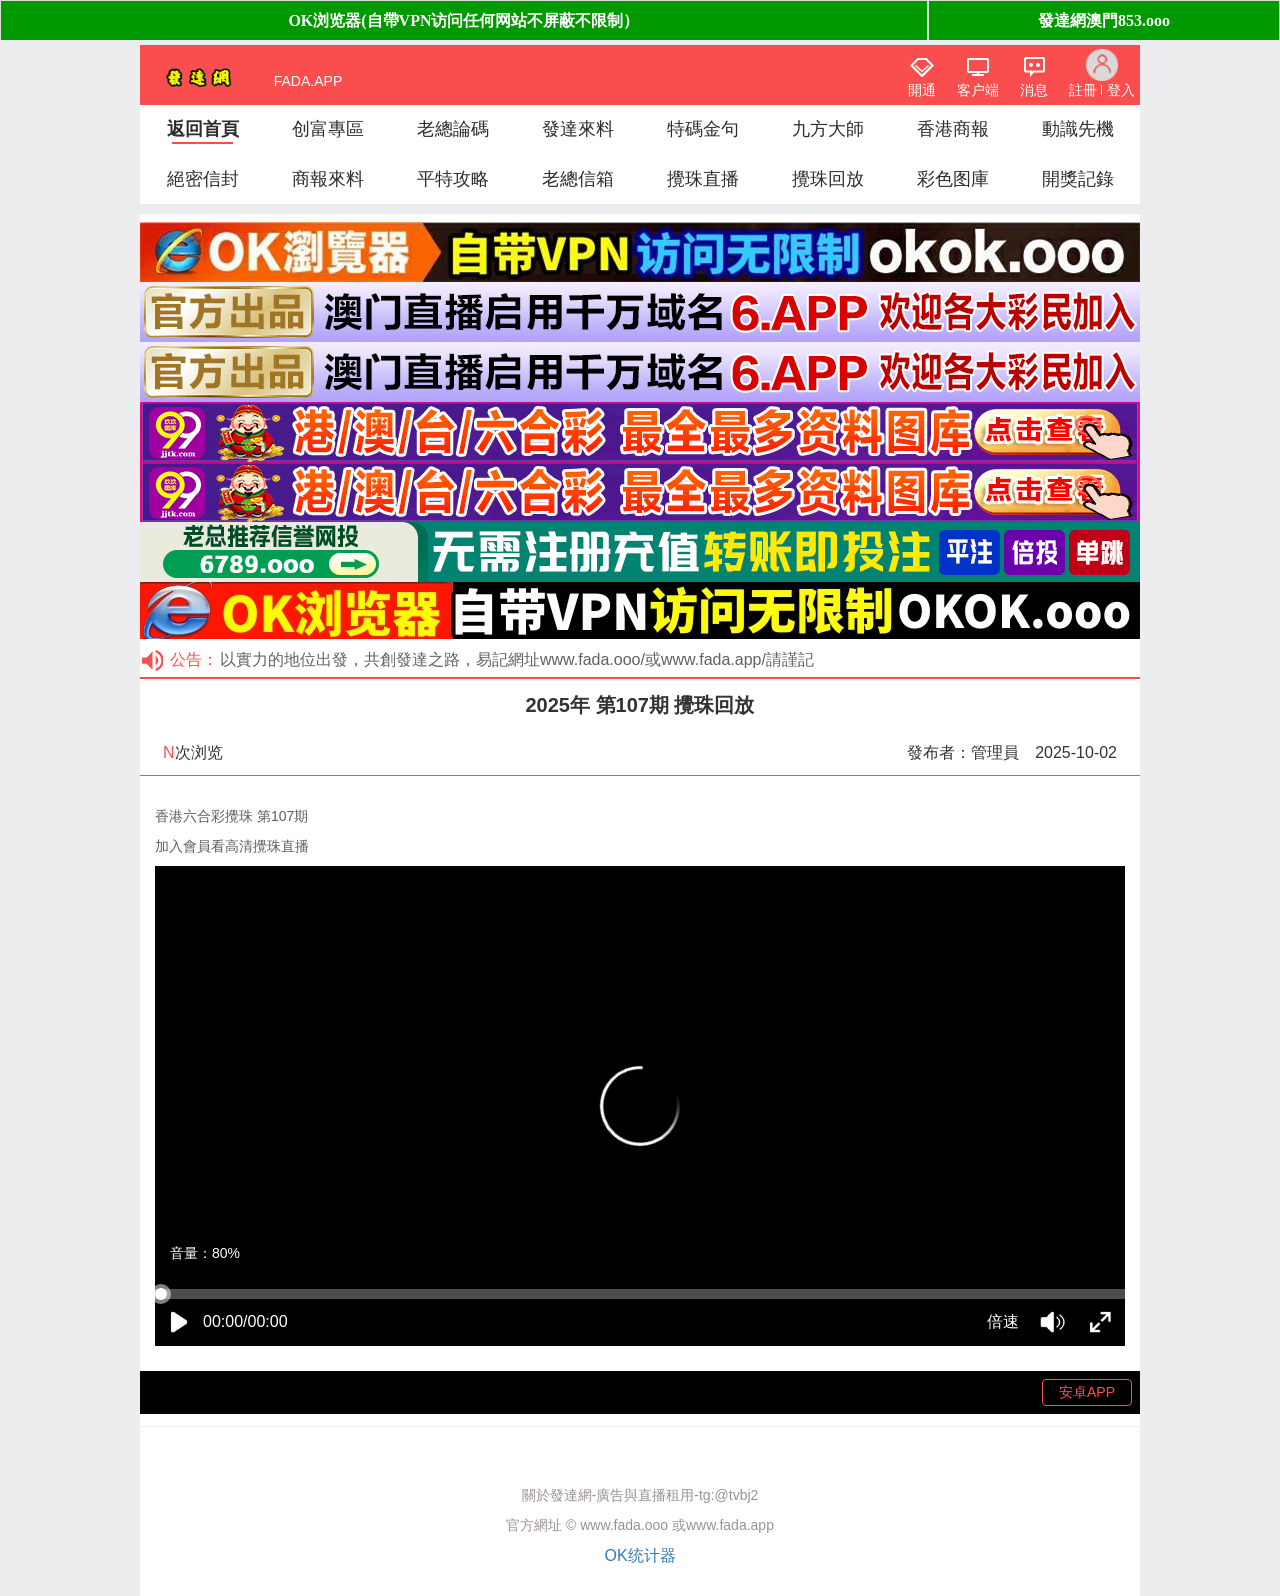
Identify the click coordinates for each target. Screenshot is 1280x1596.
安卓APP (1087, 1392)
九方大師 (828, 129)
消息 (1034, 90)
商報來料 (328, 179)
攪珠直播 (703, 179)
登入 (1121, 90)
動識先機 (1078, 129)
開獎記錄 (1078, 179)
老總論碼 (453, 129)
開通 (922, 90)
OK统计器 (639, 1555)
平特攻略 (453, 179)
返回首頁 (203, 129)
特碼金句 (703, 129)
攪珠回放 (828, 179)
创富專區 (328, 129)
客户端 (978, 90)
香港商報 (953, 129)
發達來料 (578, 129)
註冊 (1083, 90)
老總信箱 (578, 179)
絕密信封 (203, 179)
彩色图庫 (953, 179)
